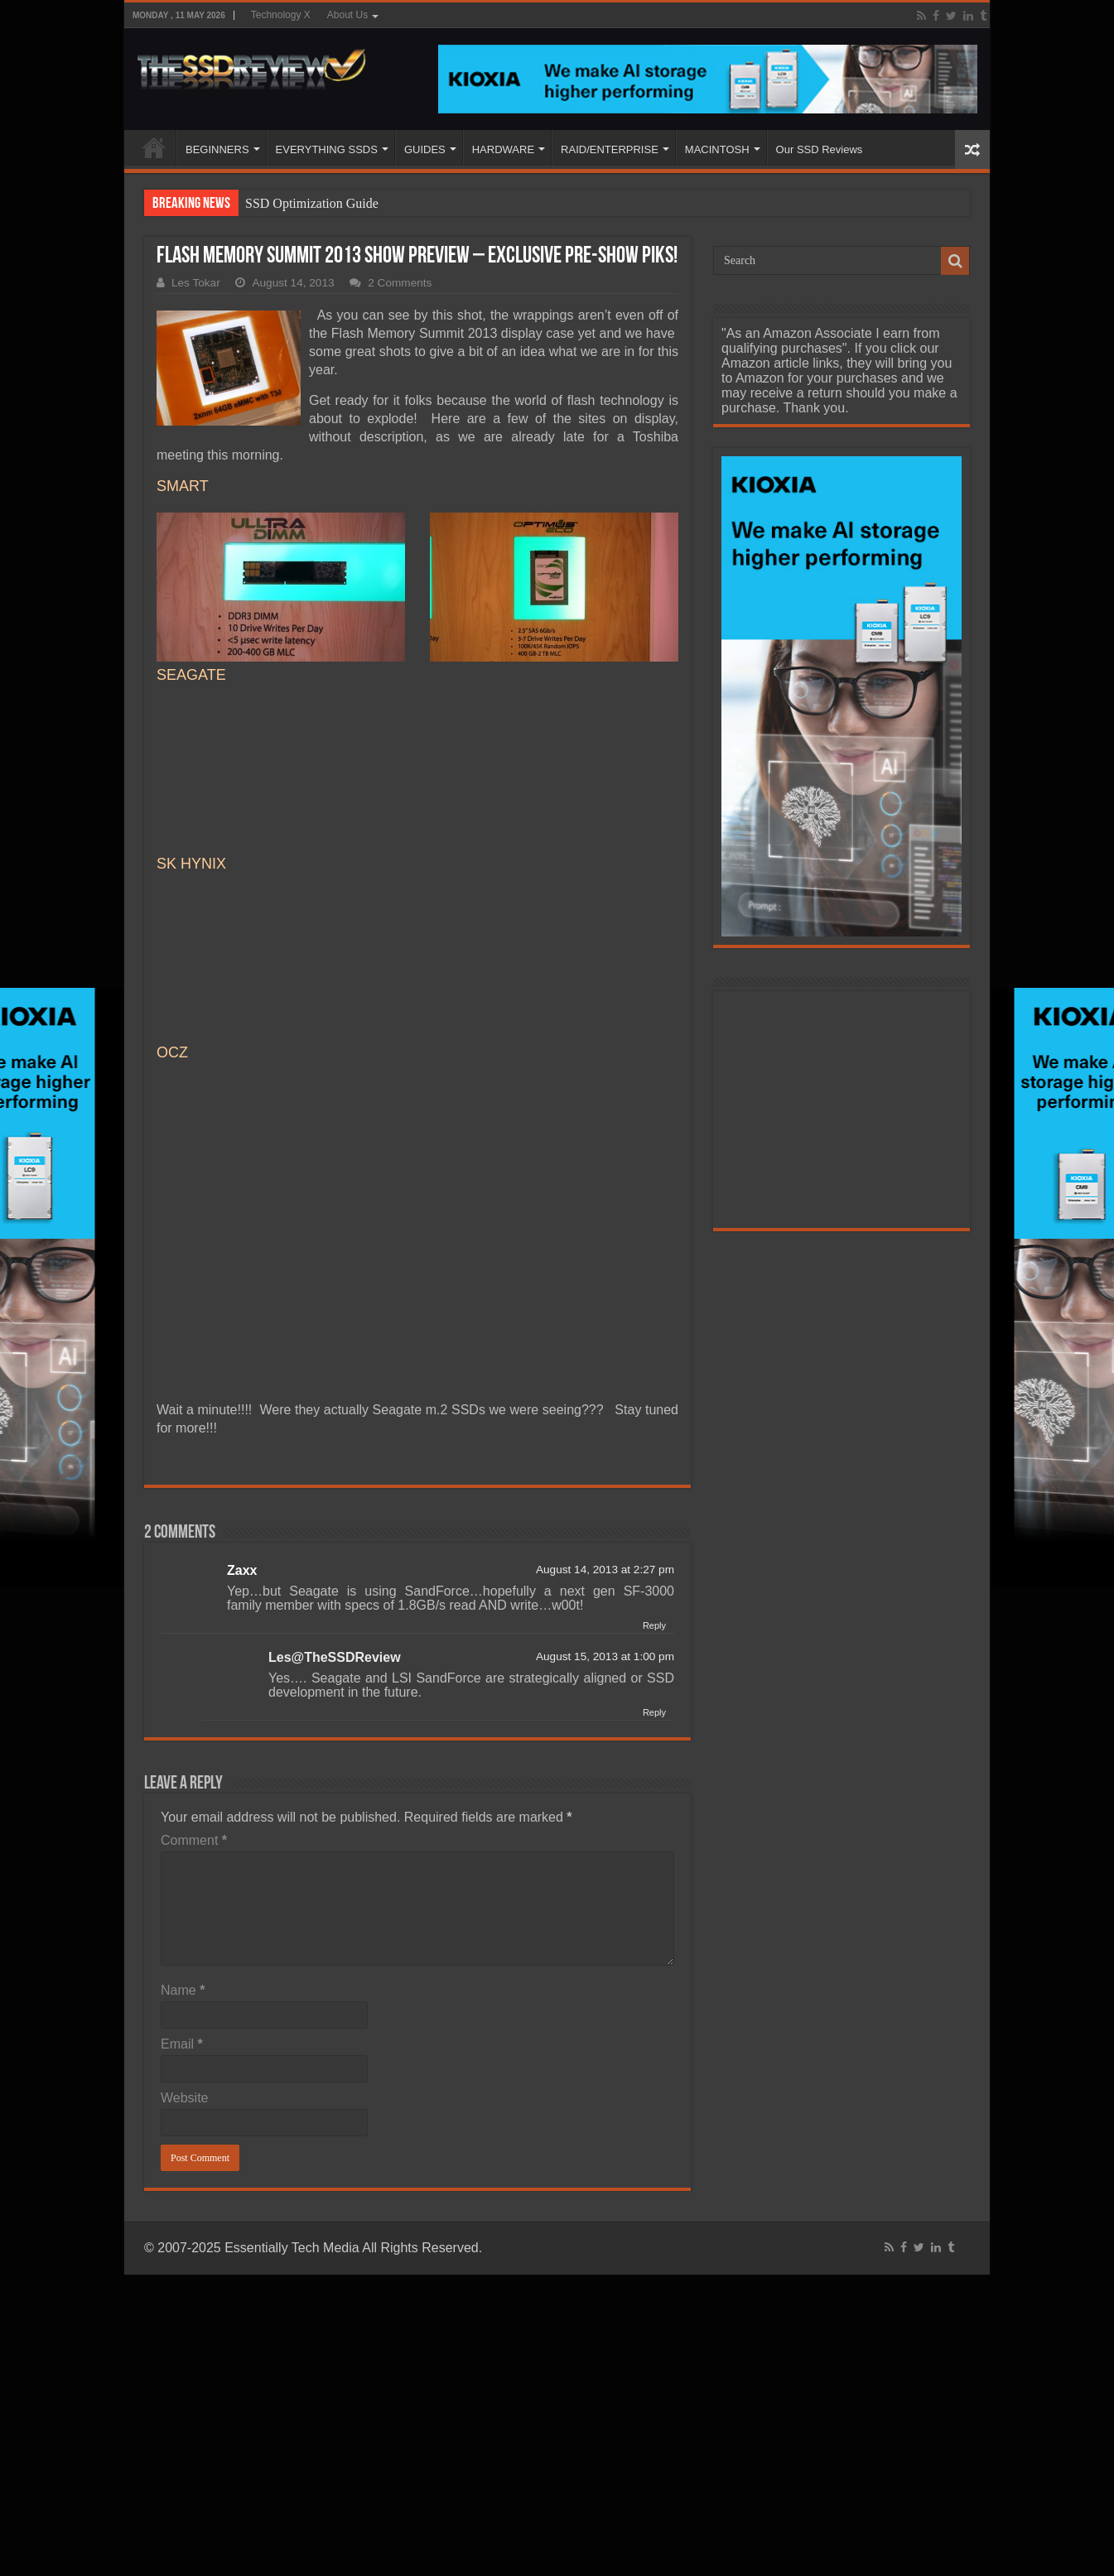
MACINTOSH (717, 149)
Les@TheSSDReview (334, 1657)
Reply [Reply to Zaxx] (654, 1625)
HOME (154, 147)
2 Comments (400, 283)
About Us (347, 15)
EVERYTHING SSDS (327, 149)
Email (182, 2044)
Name (183, 1990)
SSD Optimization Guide (312, 203)
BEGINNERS (217, 149)
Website (185, 2098)
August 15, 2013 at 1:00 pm (605, 1656)
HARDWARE (503, 149)
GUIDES (425, 149)
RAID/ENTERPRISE (609, 149)
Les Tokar (195, 283)
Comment (194, 1840)
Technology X (281, 15)
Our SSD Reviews (819, 149)
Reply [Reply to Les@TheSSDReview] (654, 1712)
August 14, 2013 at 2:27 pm (605, 1569)
